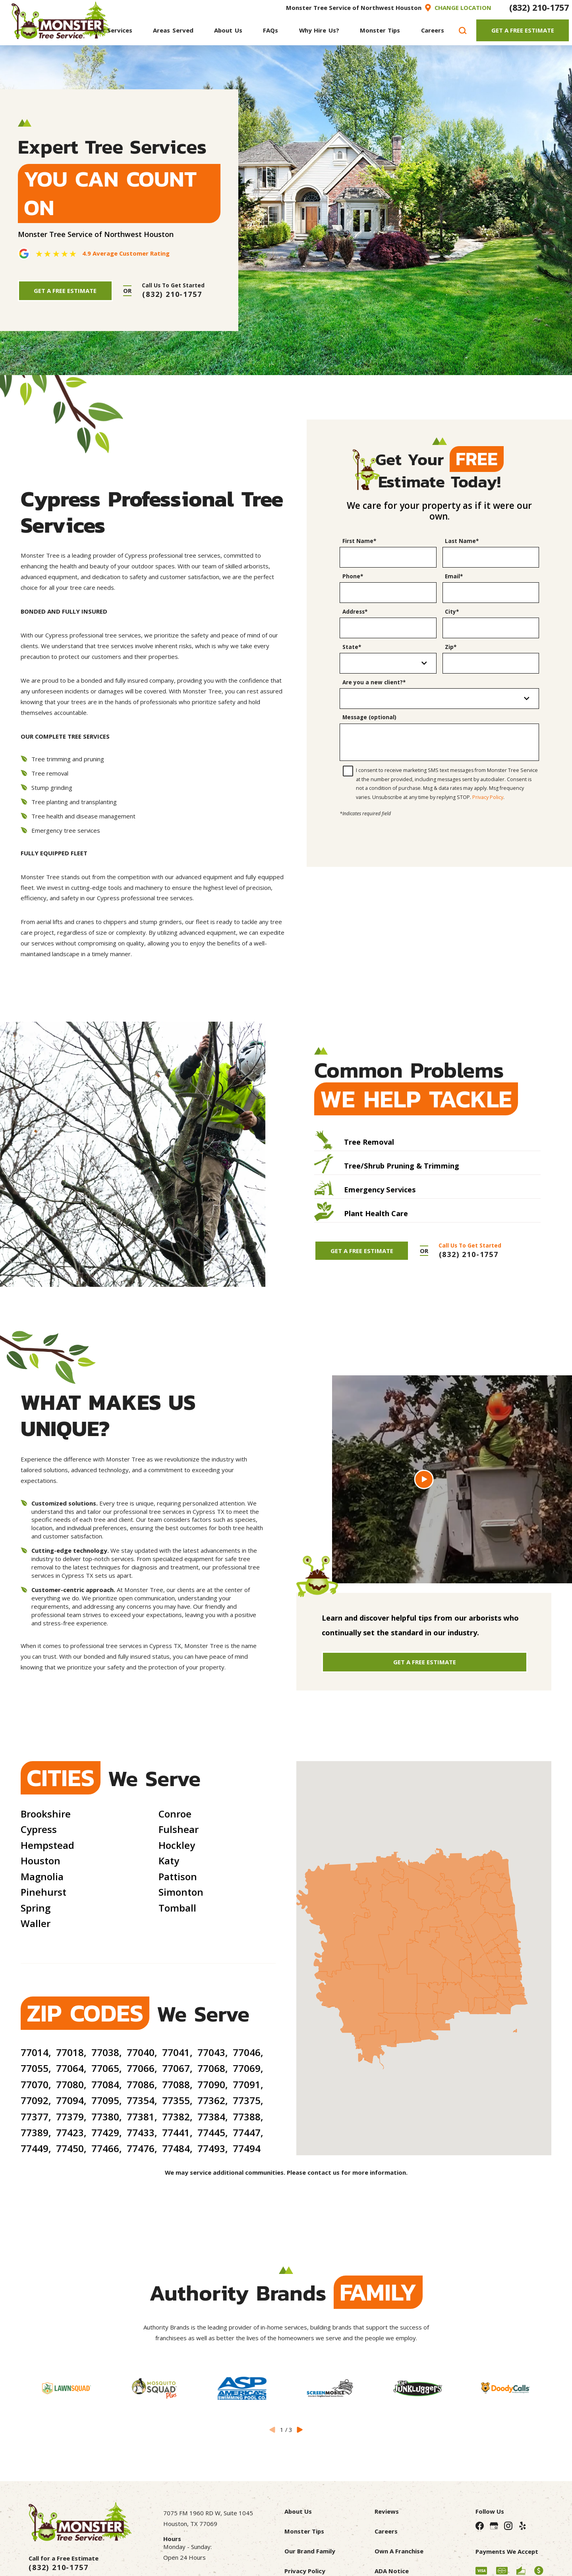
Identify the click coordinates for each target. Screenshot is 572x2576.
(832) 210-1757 (539, 7)
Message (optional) (369, 717)
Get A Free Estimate (522, 30)
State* (351, 647)
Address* (354, 611)
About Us (298, 2511)
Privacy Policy (487, 797)
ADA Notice (392, 2571)
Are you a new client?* (374, 682)
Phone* (352, 576)
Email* (454, 576)
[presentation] (439, 833)
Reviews (387, 2511)
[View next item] (299, 2429)
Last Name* (462, 541)
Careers (386, 2531)
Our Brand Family (309, 2551)
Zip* (450, 647)
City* (452, 611)
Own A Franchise (399, 2551)
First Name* (359, 541)
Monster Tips (304, 2531)
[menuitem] (113, 30)
